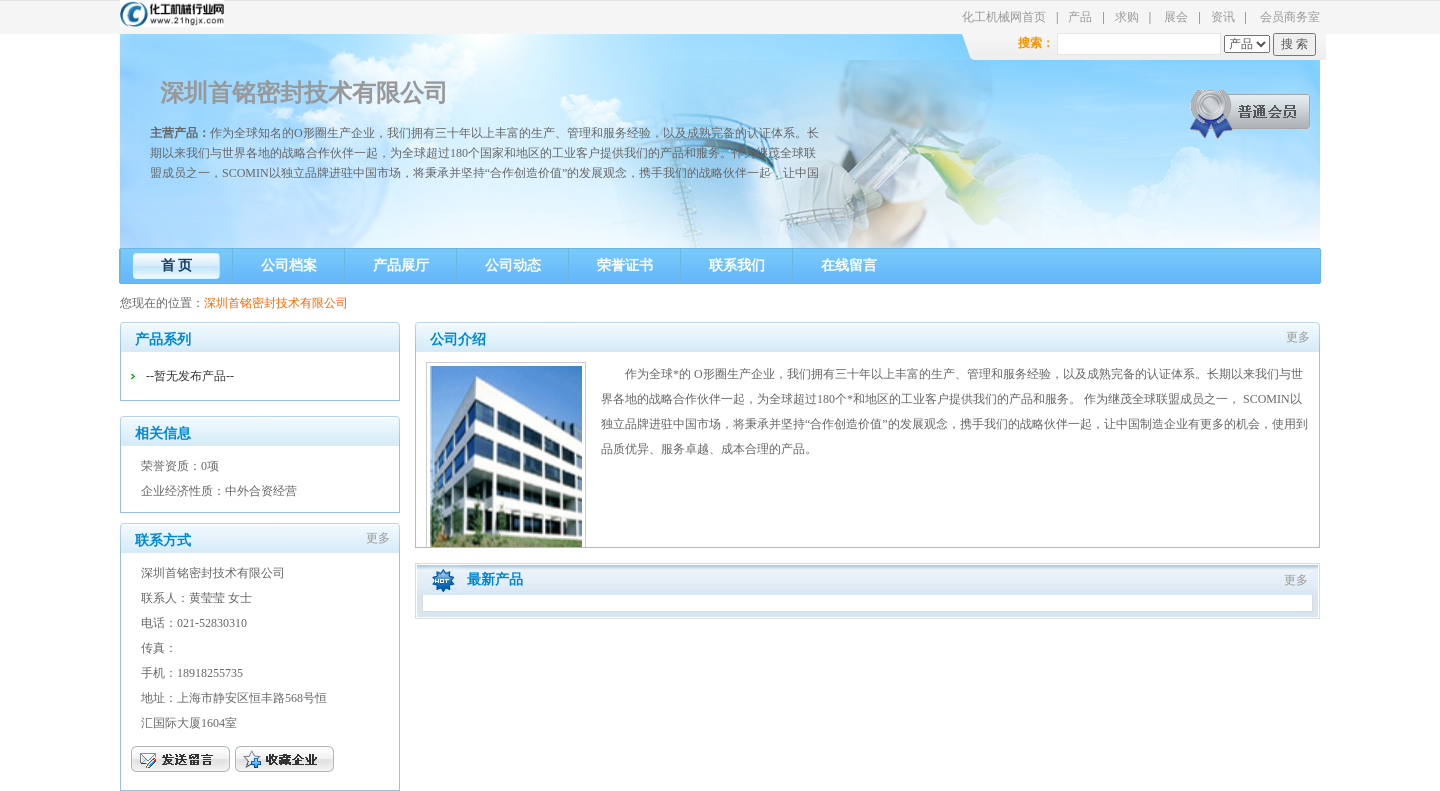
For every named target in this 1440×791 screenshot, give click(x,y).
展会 (1176, 17)
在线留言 (849, 265)
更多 (378, 538)
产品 (1080, 17)
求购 (1127, 17)
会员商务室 (1290, 17)
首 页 (177, 265)
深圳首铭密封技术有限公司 (304, 93)
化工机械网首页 (1004, 17)
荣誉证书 (625, 265)
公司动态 (513, 265)
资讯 (1223, 17)
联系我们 (737, 265)
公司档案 (289, 265)
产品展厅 (401, 265)
